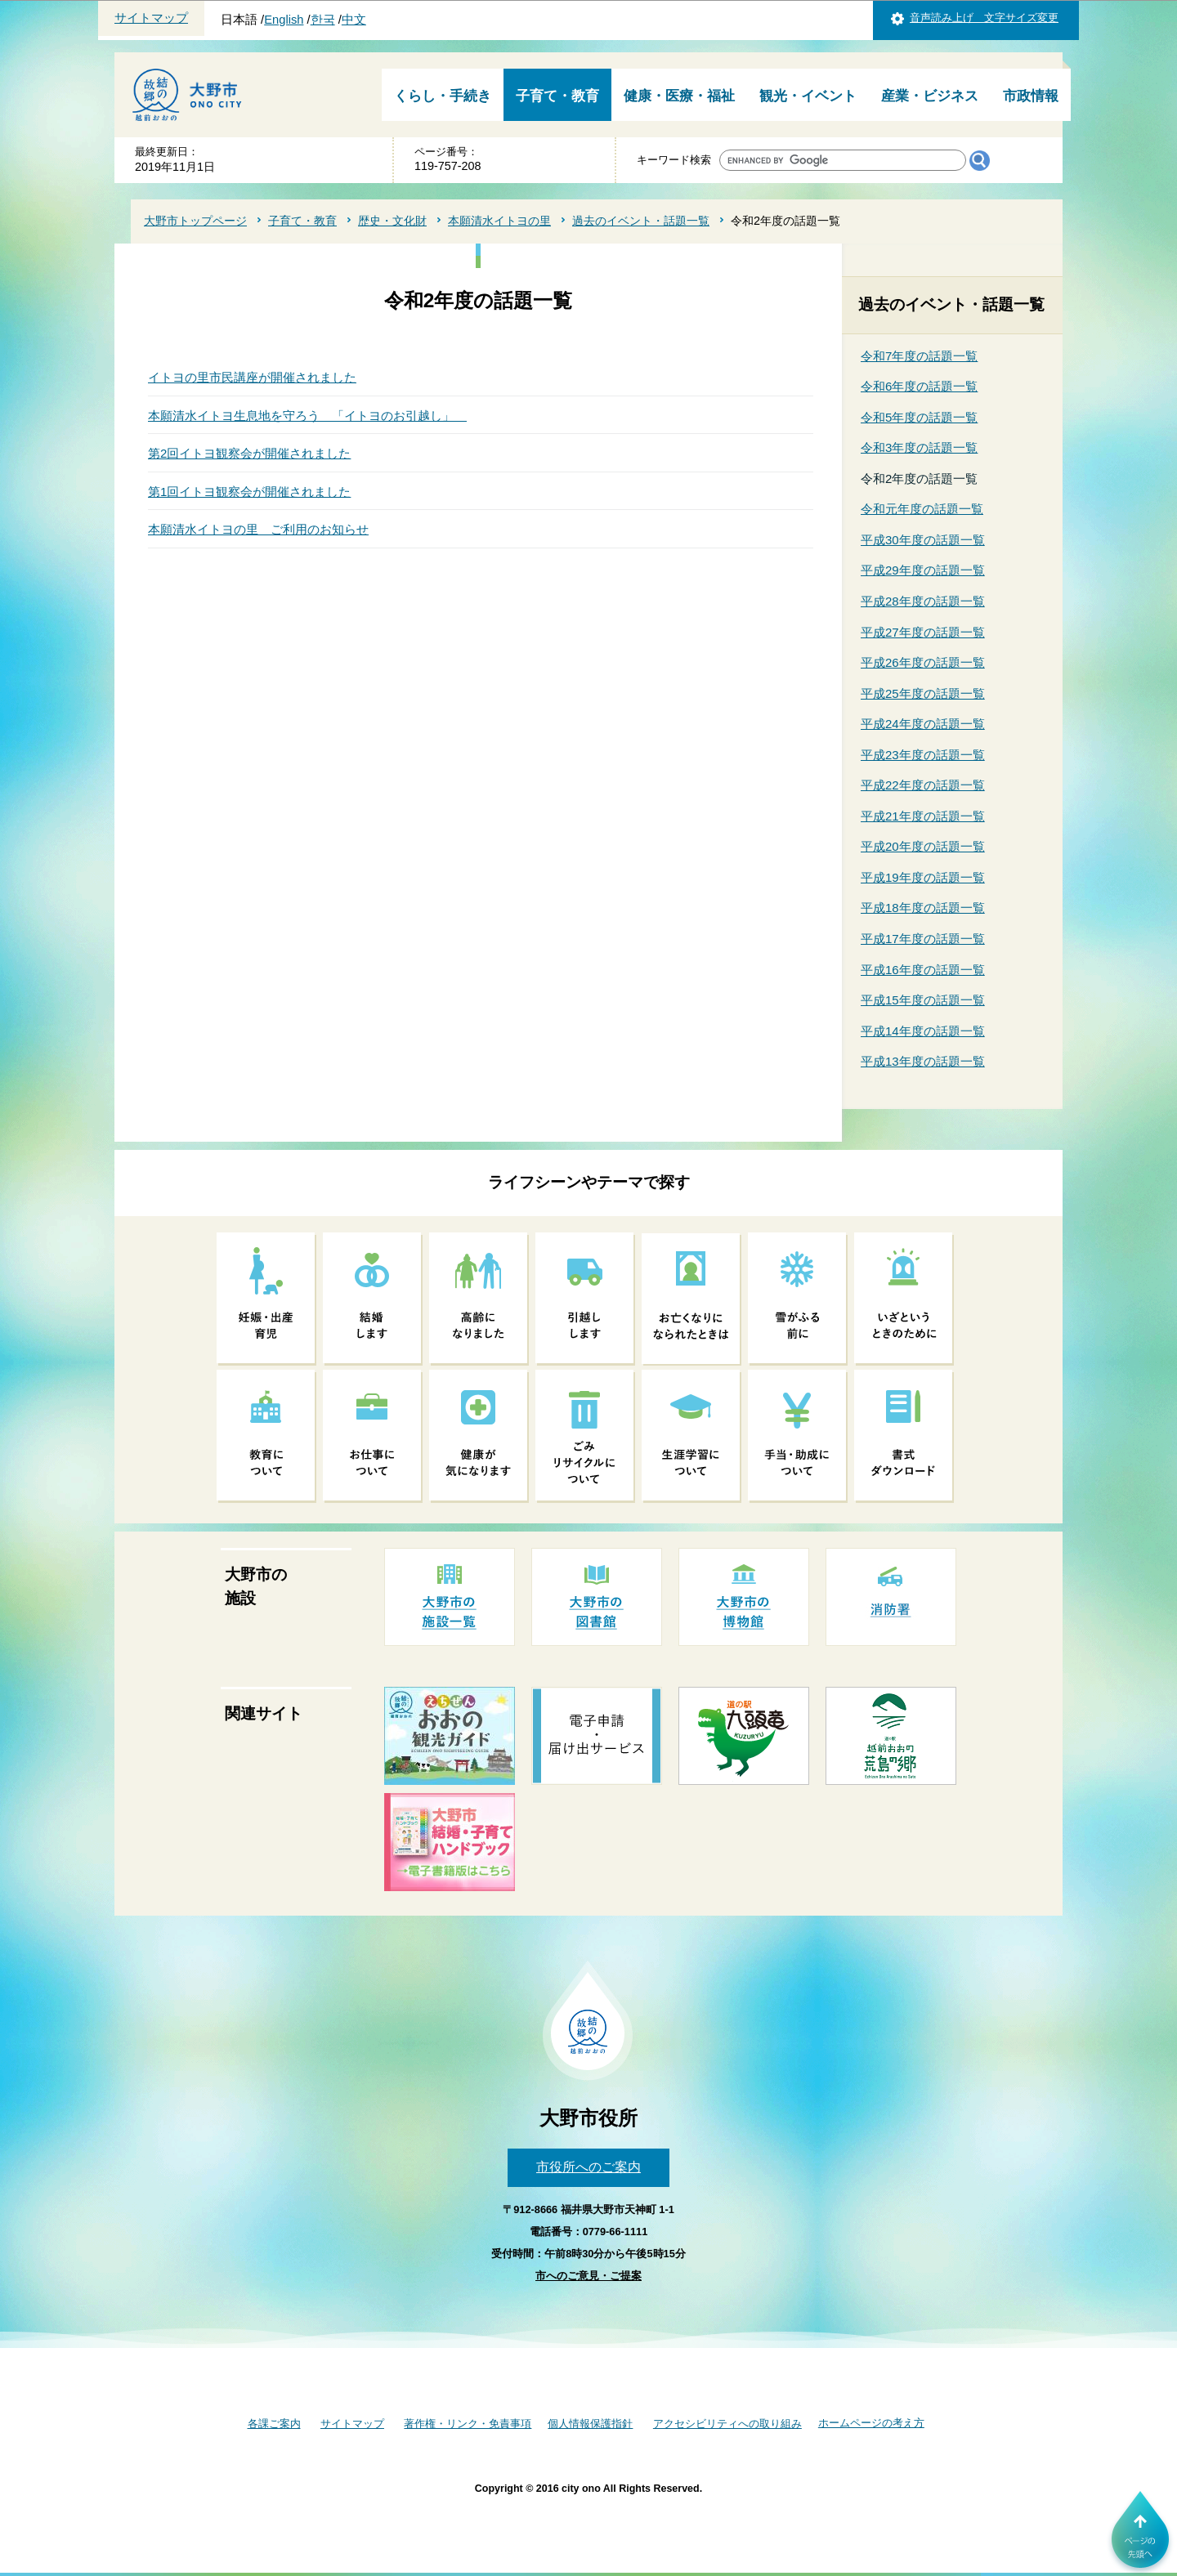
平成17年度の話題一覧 (923, 939)
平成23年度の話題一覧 (923, 755)
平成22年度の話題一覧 (923, 785)
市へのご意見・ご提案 (588, 2276)
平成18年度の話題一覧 (923, 908)
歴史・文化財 (392, 220)
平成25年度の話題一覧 (923, 693)
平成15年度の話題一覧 (923, 1000)
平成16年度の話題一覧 (923, 970)
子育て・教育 (557, 96)
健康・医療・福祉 (679, 96)
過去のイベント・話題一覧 (640, 220)
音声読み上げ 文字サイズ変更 (984, 17)
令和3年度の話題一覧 (919, 447)
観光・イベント (808, 96)
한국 (323, 19)
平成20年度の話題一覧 (923, 846)
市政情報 (1030, 96)
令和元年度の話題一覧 (922, 509)
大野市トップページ (195, 220)
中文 (354, 19)
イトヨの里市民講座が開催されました (252, 377)
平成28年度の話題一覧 (923, 601)
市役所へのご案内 (588, 2167)
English (283, 19)
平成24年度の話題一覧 (923, 724)
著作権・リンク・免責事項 (467, 2423)
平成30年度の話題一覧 (923, 540)
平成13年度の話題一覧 (923, 1061)
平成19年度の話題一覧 (923, 877)
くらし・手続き (442, 96)
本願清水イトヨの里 (499, 220)
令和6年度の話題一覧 (919, 386)
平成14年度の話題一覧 (923, 1031)
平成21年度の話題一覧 (923, 816)
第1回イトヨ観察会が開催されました (249, 492)
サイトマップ (151, 18)
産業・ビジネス (929, 96)
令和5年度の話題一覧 (919, 417)
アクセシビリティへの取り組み (727, 2423)
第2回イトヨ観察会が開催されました (249, 453)
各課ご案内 (274, 2423)
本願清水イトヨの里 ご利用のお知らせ (258, 529)
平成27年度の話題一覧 (923, 632)
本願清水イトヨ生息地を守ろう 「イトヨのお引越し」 (307, 416)
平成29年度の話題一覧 (923, 570)
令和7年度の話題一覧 (919, 356)
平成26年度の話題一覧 (923, 662)
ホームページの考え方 (871, 2423)
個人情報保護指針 (590, 2423)
